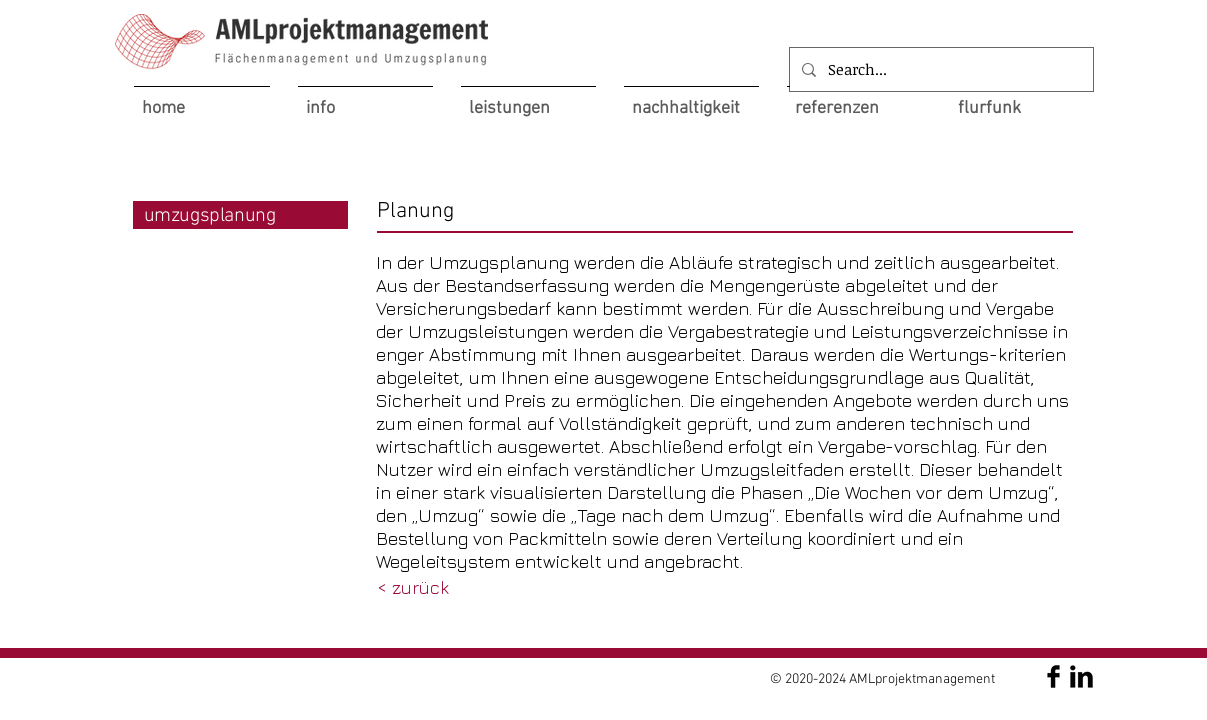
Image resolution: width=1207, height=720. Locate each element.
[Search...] (939, 69)
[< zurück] (413, 587)
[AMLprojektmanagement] (1053, 676)
